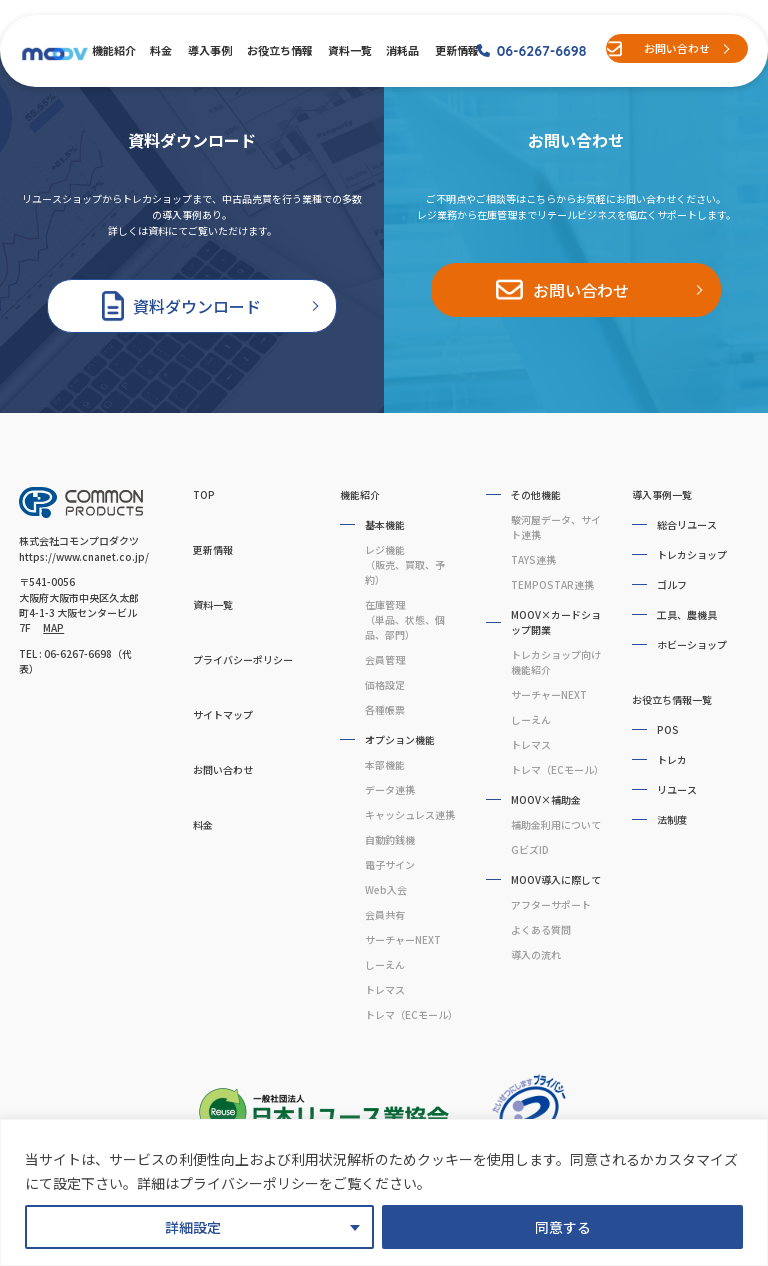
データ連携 (390, 789)
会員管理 (385, 659)
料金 (160, 50)
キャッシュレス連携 (410, 814)
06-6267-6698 (542, 51)
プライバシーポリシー (243, 659)
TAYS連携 (533, 559)
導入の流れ (536, 954)
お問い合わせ (677, 48)
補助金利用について (556, 824)
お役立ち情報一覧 (672, 699)
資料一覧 (349, 50)
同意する (563, 1227)
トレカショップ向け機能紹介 (556, 662)
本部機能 (385, 764)
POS (668, 729)
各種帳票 (385, 709)
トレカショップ (692, 554)
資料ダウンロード (197, 306)
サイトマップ (223, 714)
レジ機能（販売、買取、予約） (405, 564)
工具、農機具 (687, 614)
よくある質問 (541, 929)
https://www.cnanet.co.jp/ (84, 556)
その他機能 (536, 494)
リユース (677, 789)
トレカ (672, 759)
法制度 (672, 819)
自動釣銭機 (390, 839)
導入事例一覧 (662, 494)
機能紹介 (113, 50)
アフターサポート (551, 904)
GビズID (530, 849)
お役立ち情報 (278, 50)
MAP (53, 627)
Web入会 (386, 889)
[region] (384, 1192)
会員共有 (385, 914)
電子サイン (390, 864)
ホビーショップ (692, 644)
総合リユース (687, 524)
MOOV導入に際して (556, 879)
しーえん (385, 964)
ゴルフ (672, 584)
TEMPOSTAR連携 (552, 584)
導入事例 (209, 50)
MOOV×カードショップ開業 (556, 622)
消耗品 (402, 50)
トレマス (385, 989)
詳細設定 (193, 1227)
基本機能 (385, 524)
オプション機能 (400, 739)
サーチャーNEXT (403, 939)
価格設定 (385, 684)
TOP (204, 494)
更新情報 (456, 50)
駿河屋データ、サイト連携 (556, 527)
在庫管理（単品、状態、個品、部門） (405, 619)
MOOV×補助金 (546, 799)
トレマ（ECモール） (410, 1014)
